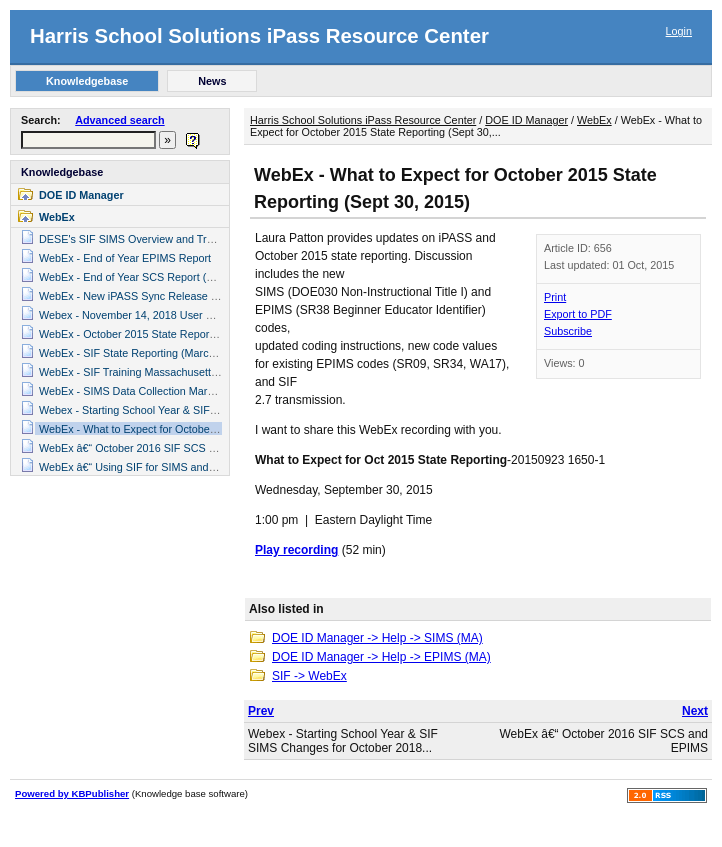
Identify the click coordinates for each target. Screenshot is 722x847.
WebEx (57, 217)
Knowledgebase (62, 172)
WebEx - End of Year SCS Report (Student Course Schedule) (186, 277)
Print (555, 297)
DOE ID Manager (81, 195)
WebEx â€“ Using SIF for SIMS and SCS (136, 467)
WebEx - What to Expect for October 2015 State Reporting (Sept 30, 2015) (217, 429)
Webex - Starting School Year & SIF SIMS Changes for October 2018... (343, 741)
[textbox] (88, 140)
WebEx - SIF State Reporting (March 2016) (142, 353)
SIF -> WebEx (309, 676)
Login (679, 31)
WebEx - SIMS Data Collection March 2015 (142, 391)
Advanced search (119, 120)
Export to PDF (578, 314)
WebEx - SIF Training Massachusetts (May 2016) (156, 372)
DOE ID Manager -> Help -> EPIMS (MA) (381, 657)
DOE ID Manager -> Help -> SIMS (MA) (377, 638)
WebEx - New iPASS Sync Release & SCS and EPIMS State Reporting (209, 296)
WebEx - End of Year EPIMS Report (125, 258)
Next (695, 711)
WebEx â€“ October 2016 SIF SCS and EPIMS (151, 448)
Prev (261, 711)
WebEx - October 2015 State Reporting (133, 334)
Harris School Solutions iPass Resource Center (259, 36)
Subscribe (568, 331)
